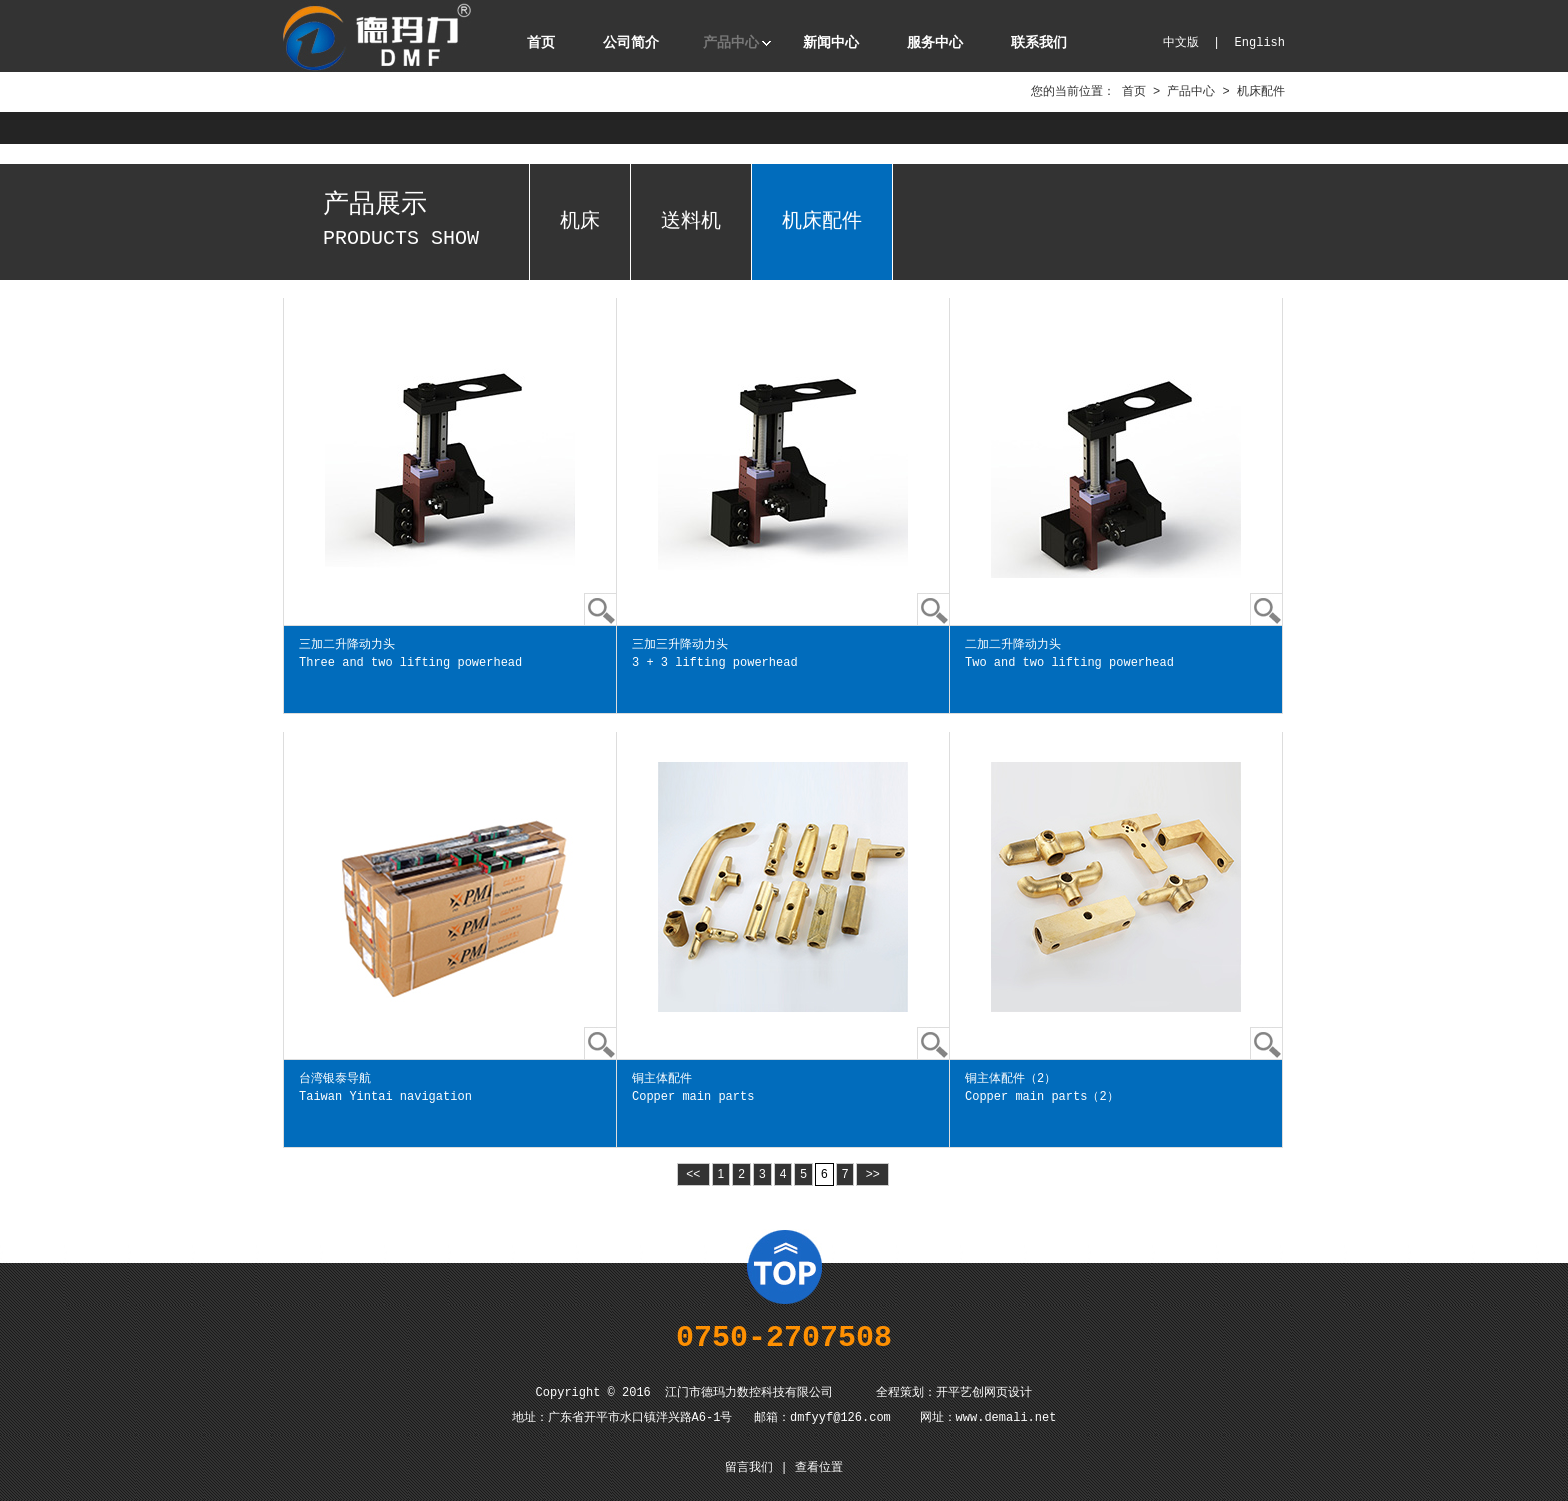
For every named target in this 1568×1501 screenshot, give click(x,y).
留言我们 (749, 1468)
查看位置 (819, 1468)
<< (693, 1174)
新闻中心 (831, 43)
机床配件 (822, 221)
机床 (580, 221)
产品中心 (731, 43)
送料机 (691, 221)
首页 (541, 43)
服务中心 (935, 43)
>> (872, 1174)
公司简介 (631, 43)
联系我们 (1039, 43)
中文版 (1181, 43)
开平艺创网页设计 (984, 1393)
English (1260, 43)
